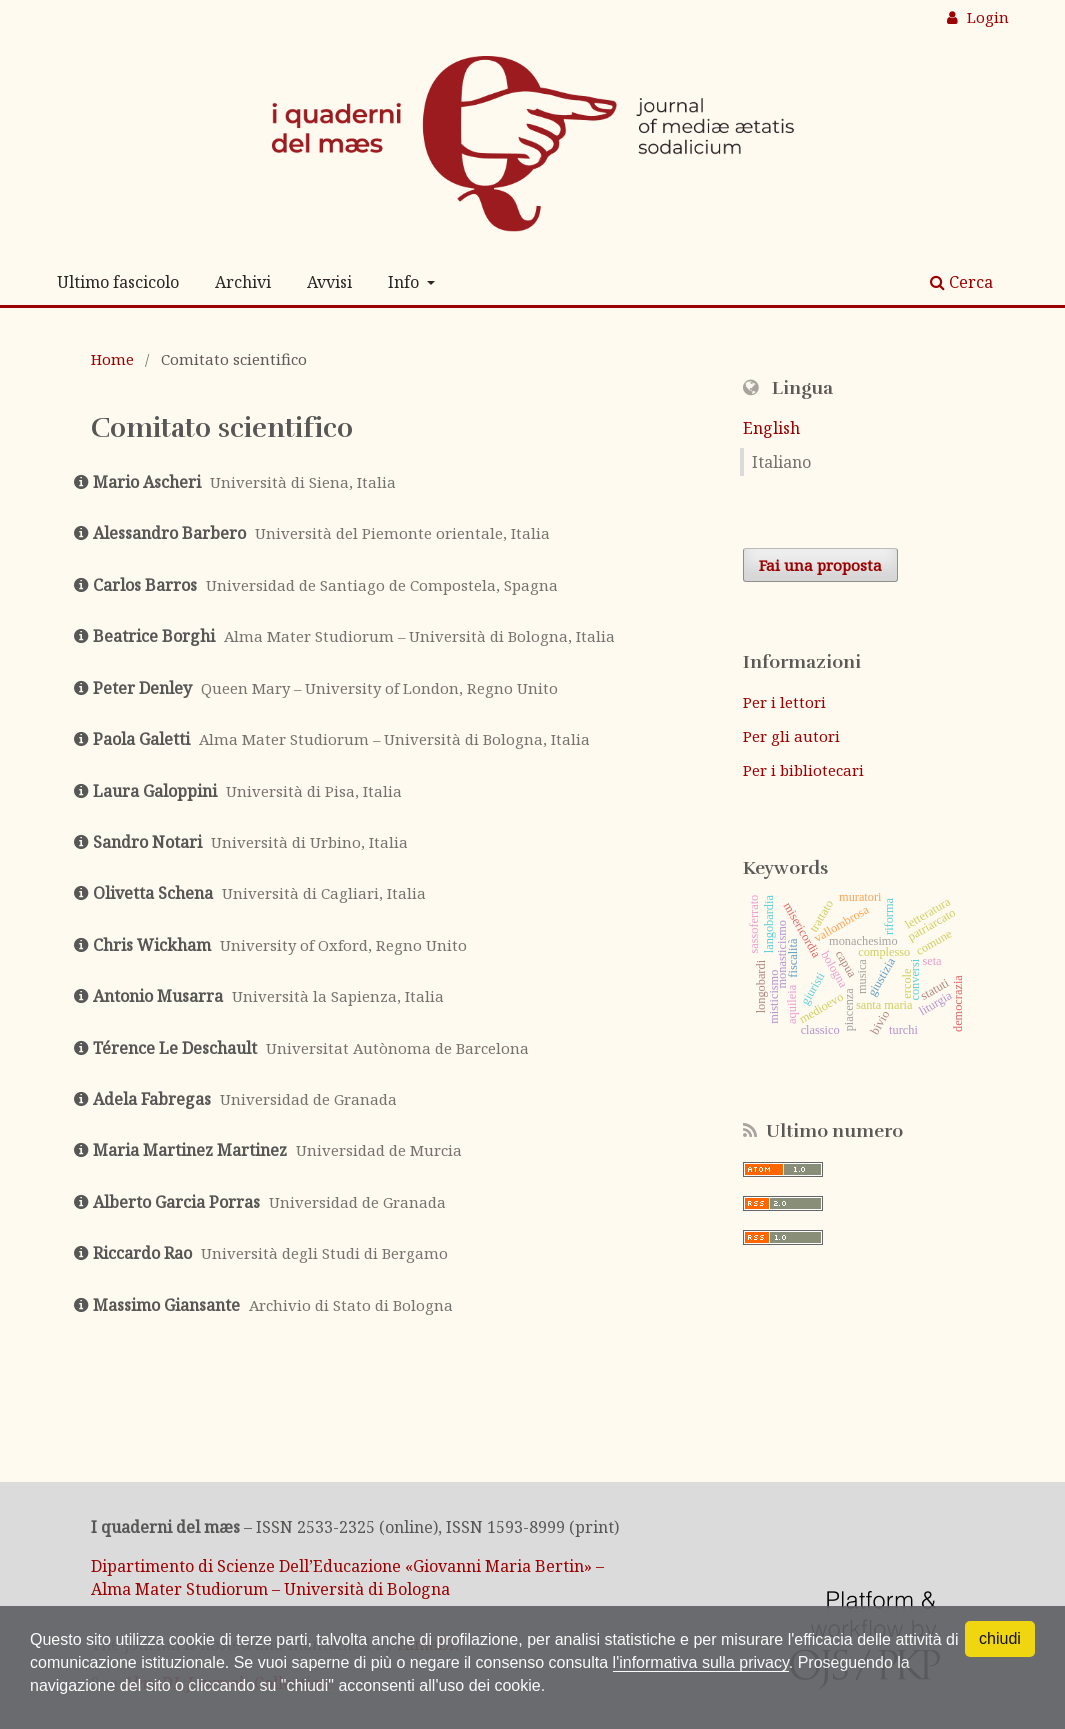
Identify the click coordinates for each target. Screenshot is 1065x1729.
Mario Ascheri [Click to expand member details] (147, 482)
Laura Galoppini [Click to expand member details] (155, 791)
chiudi (1000, 1638)
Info (405, 282)
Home (112, 359)
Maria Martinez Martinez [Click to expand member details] (190, 1150)
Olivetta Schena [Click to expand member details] (153, 893)
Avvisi (329, 282)
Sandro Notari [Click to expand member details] (147, 842)
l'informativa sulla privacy (701, 1662)
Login (986, 17)
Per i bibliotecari (803, 770)
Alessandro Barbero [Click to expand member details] (169, 533)
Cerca (961, 282)
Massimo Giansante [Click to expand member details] (166, 1305)
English (771, 428)
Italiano (781, 462)
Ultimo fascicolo (118, 282)
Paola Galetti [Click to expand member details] (141, 739)
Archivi (243, 282)
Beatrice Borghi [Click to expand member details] (154, 636)
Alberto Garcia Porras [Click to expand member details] (176, 1202)
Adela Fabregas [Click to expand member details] (152, 1099)
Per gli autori (791, 736)
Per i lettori (784, 702)
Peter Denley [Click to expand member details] (142, 688)
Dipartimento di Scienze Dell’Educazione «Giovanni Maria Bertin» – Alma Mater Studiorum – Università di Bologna (347, 1577)
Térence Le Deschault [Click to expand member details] (175, 1048)
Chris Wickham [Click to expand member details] (152, 945)
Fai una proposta (820, 565)
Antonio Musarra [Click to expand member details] (158, 996)
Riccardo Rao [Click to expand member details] (142, 1253)
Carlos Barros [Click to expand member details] (145, 585)
